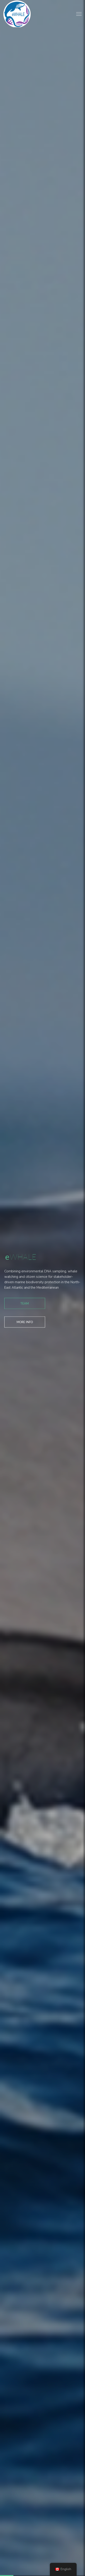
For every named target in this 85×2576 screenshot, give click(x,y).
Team (24, 1304)
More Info (25, 1323)
